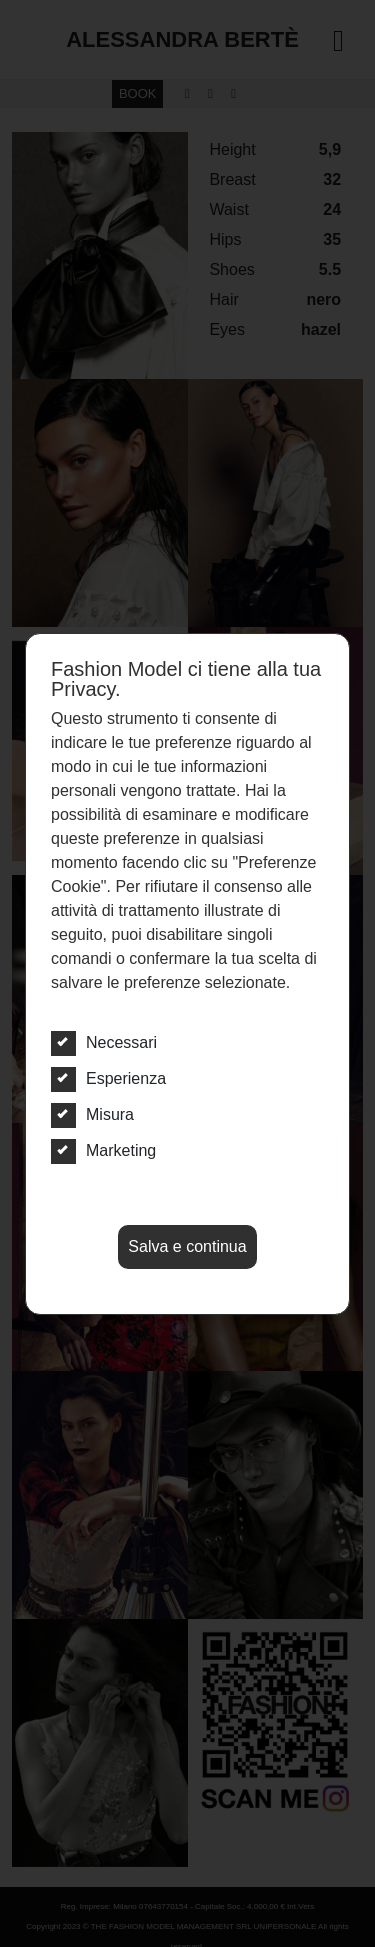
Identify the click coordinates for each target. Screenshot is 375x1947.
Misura (92, 1115)
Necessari (104, 1043)
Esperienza (108, 1079)
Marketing (103, 1151)
